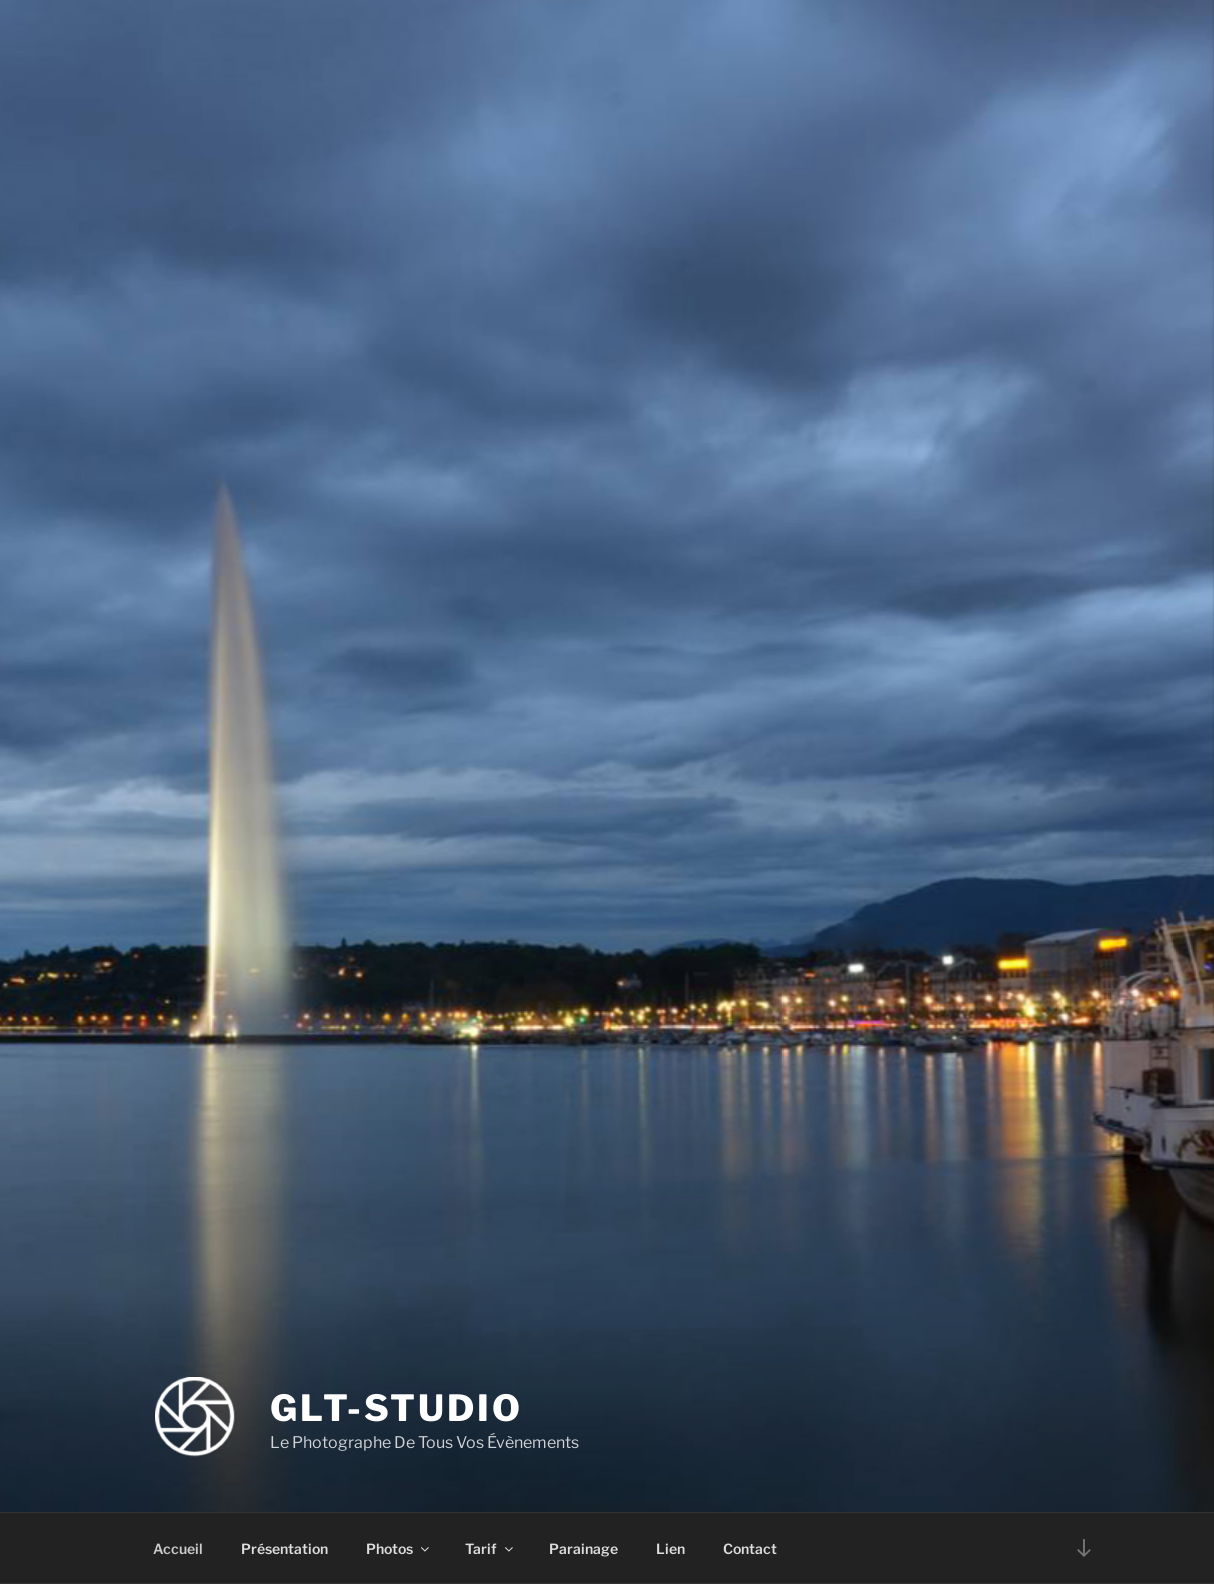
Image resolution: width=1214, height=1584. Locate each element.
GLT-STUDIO (396, 1408)
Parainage (583, 1548)
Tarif (490, 1548)
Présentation (284, 1548)
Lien (670, 1548)
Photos (399, 1548)
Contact (750, 1548)
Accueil (178, 1548)
